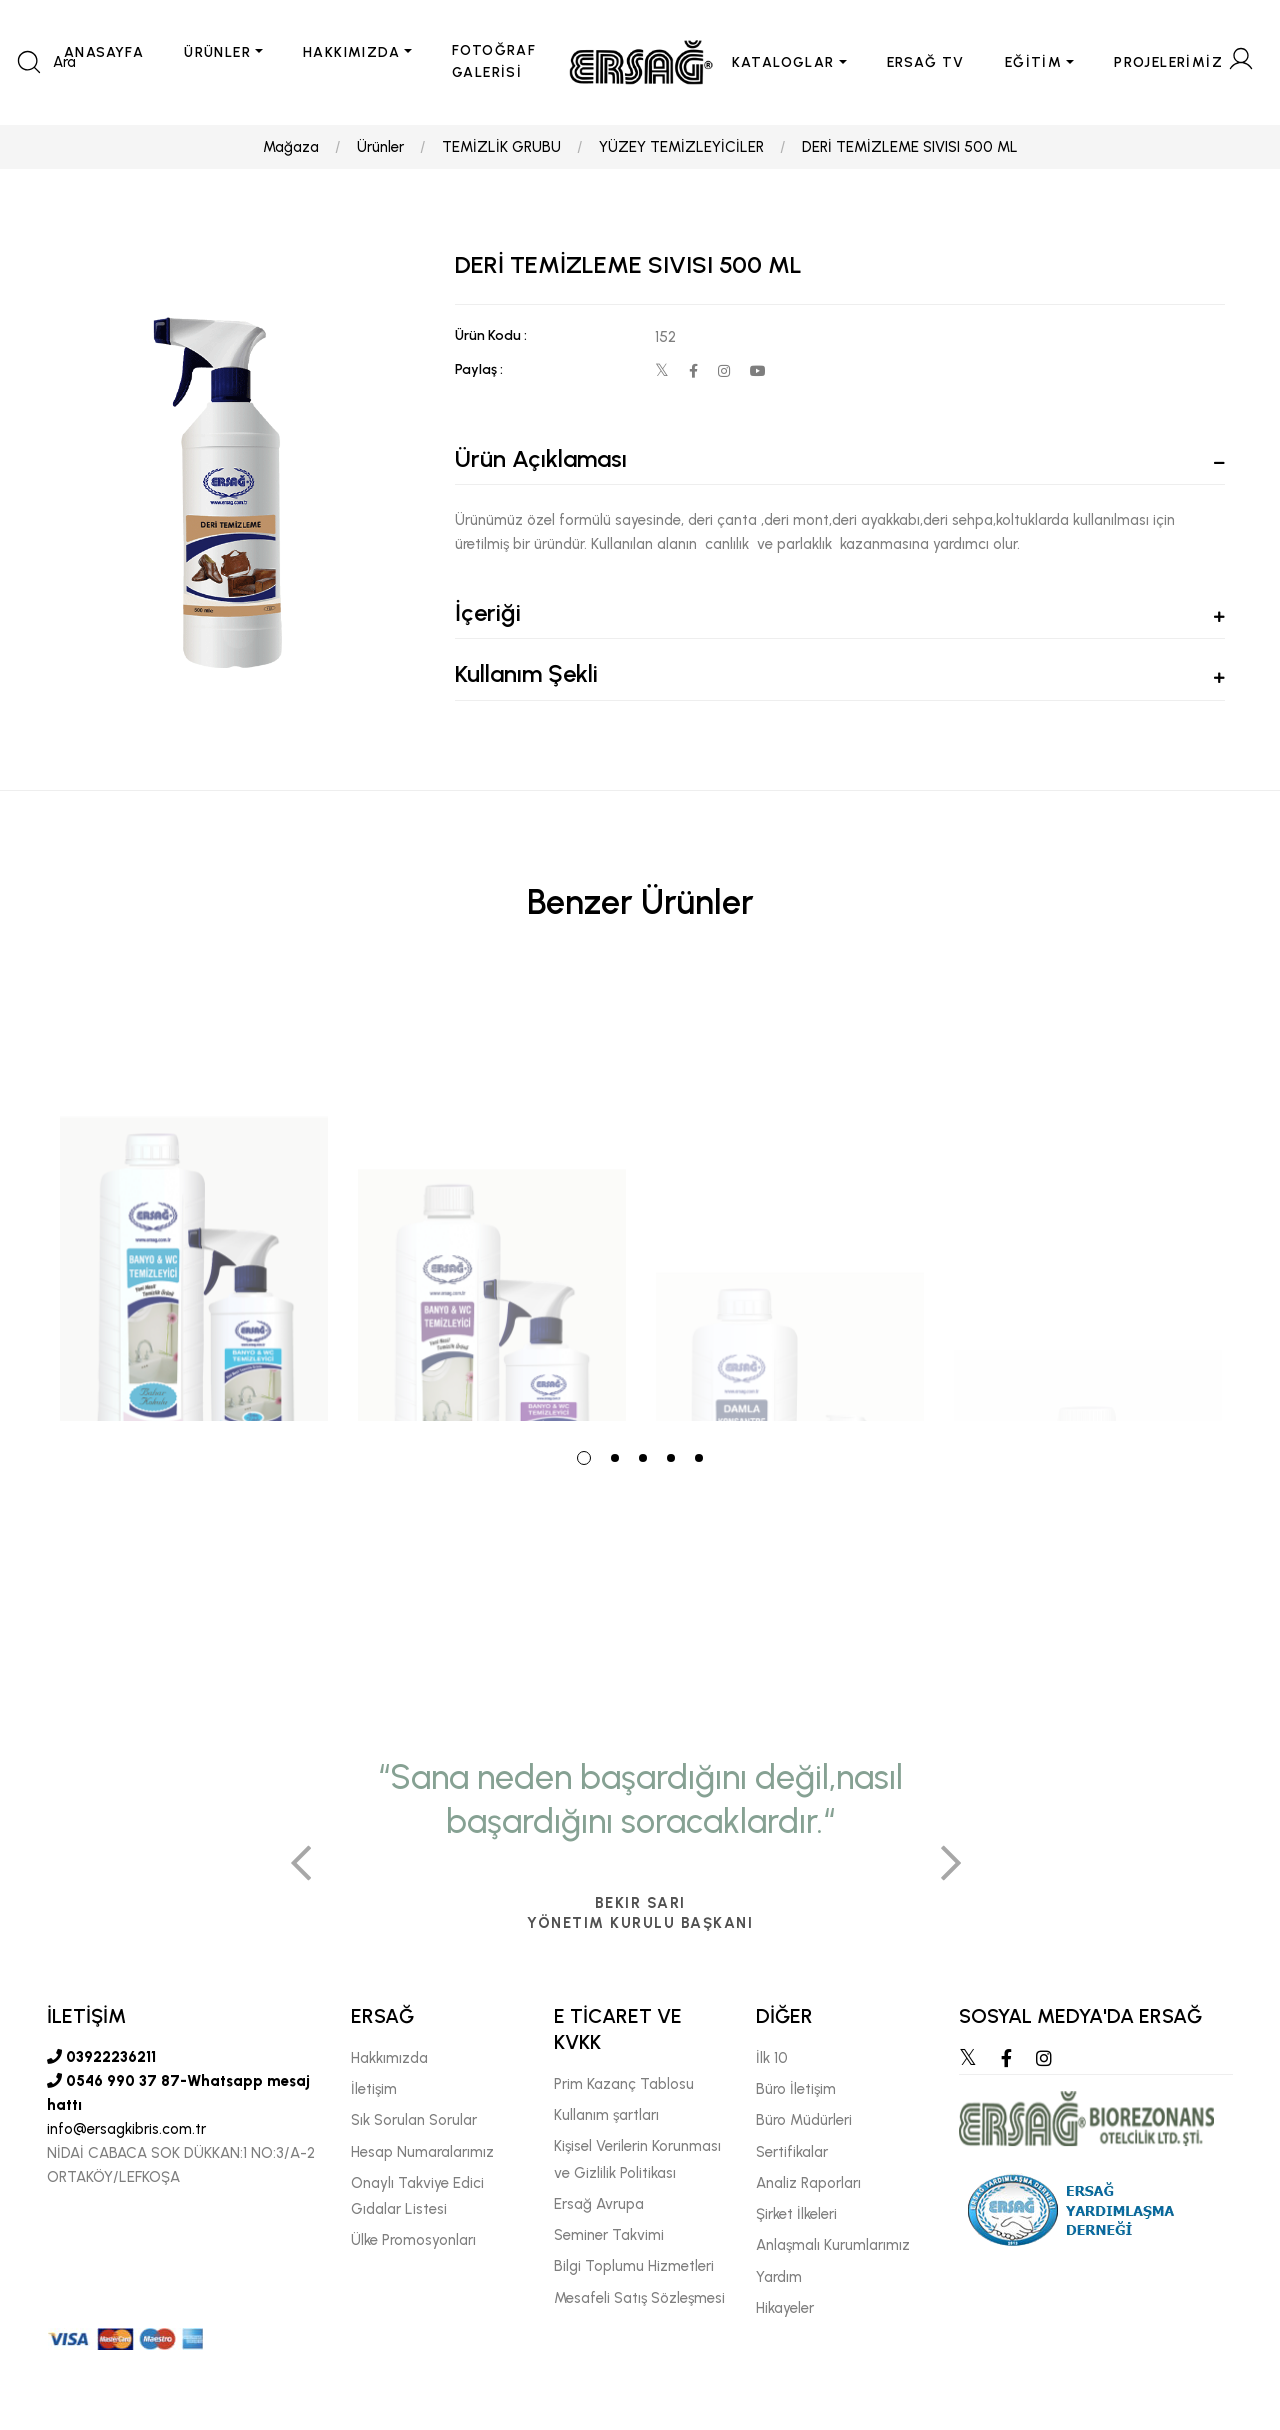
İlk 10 (772, 2058)
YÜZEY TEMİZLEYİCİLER (681, 147)
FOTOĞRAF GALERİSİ (494, 61)
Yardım (779, 2277)
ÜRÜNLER (217, 52)
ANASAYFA (104, 52)
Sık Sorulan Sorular (414, 2120)
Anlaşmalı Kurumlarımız (833, 2245)
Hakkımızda (389, 2058)
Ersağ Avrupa (599, 2204)
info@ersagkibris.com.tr (126, 2129)
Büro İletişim (796, 2089)
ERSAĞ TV (926, 62)
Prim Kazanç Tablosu (624, 2084)
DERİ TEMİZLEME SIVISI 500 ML (910, 147)
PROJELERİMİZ (1168, 62)
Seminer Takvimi (609, 2235)
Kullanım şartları (606, 2115)
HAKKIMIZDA (351, 52)
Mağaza (291, 147)
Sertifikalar (792, 2152)
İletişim (374, 2089)
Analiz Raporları (808, 2183)
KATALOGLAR (783, 62)
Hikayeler (785, 2308)
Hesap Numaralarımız (422, 2152)
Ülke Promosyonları (413, 2240)
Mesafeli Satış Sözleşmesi (639, 2298)
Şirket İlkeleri (796, 2214)
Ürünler (380, 147)
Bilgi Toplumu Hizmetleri (634, 2266)
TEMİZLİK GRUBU (501, 147)
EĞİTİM (1033, 62)
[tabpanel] (194, 1198)
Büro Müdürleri (804, 2120)
